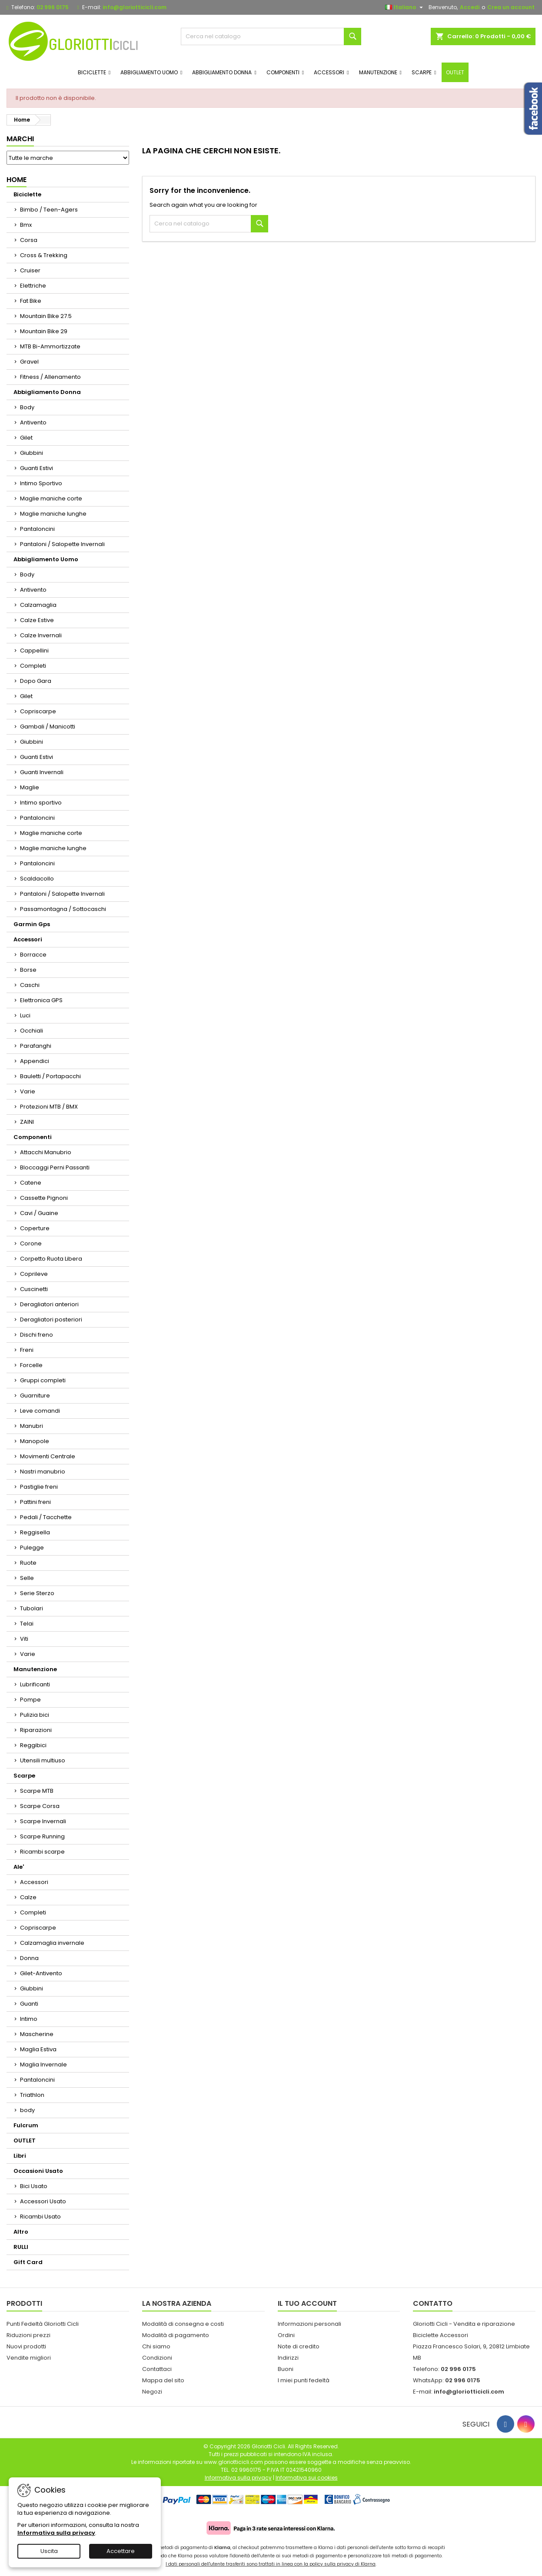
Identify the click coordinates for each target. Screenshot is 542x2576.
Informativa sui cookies (307, 2477)
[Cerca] (271, 36)
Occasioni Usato (38, 2171)
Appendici (34, 1061)
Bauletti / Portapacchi (50, 1076)
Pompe (30, 1699)
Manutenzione (35, 1669)
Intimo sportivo (41, 802)
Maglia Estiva (38, 2049)
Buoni (285, 2369)
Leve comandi (40, 1411)
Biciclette (27, 194)
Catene (30, 1183)
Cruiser (30, 270)
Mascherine (36, 2034)
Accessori (27, 939)
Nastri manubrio (42, 1471)
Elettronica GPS (41, 1000)
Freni (26, 1350)
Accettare (120, 2551)
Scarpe (24, 1775)
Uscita (49, 2551)
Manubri (31, 1426)
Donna (29, 1958)
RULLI (20, 2247)
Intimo (28, 2019)
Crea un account (511, 7)
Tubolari (31, 1608)
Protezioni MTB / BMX (49, 1107)
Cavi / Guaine (39, 1213)
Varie (27, 1091)
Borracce (33, 954)
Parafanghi (35, 1046)
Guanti (29, 2004)
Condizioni (157, 2358)
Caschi (30, 985)
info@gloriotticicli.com (134, 7)
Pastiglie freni (39, 1487)
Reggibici (33, 1745)
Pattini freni (35, 1502)
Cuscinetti (34, 1289)
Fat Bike (30, 301)
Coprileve (34, 1274)
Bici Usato (33, 2186)
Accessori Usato (43, 2201)
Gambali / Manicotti (47, 726)
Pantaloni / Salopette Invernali (62, 544)
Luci (25, 1015)
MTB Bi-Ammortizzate (50, 346)
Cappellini (34, 650)
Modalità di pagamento (175, 2335)
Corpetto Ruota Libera (51, 1259)
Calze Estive (37, 620)
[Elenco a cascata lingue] (405, 7)
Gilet (26, 438)
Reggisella (35, 1532)
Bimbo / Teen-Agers (49, 209)
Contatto (432, 2303)
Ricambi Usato (40, 2216)
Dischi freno (36, 1335)
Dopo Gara (35, 681)
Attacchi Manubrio (45, 1152)
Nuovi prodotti (26, 2346)
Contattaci (157, 2369)
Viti (24, 1639)
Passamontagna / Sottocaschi (63, 909)
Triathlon (32, 2095)
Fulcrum (25, 2125)
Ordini (286, 2335)
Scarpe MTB (36, 1791)
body (27, 2110)
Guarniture (35, 1395)
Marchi (20, 139)
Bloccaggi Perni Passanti (55, 1167)
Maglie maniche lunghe (53, 514)
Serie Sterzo (37, 1593)
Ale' (18, 1867)
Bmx (26, 225)
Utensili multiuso (42, 1760)
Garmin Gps (31, 924)
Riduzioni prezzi (28, 2335)
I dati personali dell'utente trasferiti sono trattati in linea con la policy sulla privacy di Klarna (271, 2564)
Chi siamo (156, 2346)
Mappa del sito (163, 2380)
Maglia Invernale (43, 2064)
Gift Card (28, 2262)
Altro (20, 2232)
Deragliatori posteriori (51, 1319)
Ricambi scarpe (42, 1852)
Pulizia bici (34, 1715)
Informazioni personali (309, 2324)
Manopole (34, 1441)
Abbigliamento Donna (47, 392)
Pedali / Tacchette (46, 1517)
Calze (28, 1897)
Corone (31, 1243)
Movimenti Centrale (47, 1456)
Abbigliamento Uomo (45, 559)
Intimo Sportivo (41, 483)
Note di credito (298, 2346)
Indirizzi (288, 2358)
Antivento (33, 422)
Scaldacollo (37, 878)
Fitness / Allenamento (50, 377)
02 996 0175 (53, 7)
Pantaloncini (37, 529)
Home (17, 180)
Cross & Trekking (43, 255)
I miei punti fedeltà (303, 2380)
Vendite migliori (29, 2358)
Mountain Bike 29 (43, 331)
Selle (27, 1578)
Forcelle (31, 1365)
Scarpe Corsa (40, 1806)
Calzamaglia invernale (52, 1943)
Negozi (152, 2391)
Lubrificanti (35, 1684)
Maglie (29, 787)
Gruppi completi (43, 1380)
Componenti (32, 1137)
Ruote (28, 1563)
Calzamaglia (38, 605)
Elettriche (33, 285)
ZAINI (27, 1122)
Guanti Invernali (41, 772)
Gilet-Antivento (41, 1973)
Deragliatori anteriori (49, 1304)
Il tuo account (307, 2303)
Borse (28, 970)
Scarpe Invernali (43, 1821)
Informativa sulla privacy (56, 2533)
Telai (26, 1623)
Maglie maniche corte (51, 498)
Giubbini (31, 453)
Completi (33, 666)
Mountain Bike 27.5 (46, 316)
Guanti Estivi (36, 468)
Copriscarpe (38, 711)
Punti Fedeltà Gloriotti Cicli (43, 2324)
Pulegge (32, 1547)
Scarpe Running (42, 1836)
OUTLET (24, 2140)
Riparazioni (36, 1730)
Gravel (29, 362)
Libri (19, 2156)
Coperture (35, 1228)
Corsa (28, 240)
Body (27, 407)
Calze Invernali (41, 635)
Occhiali (31, 1030)
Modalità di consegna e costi (183, 2324)
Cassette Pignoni (44, 1198)
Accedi (469, 7)
